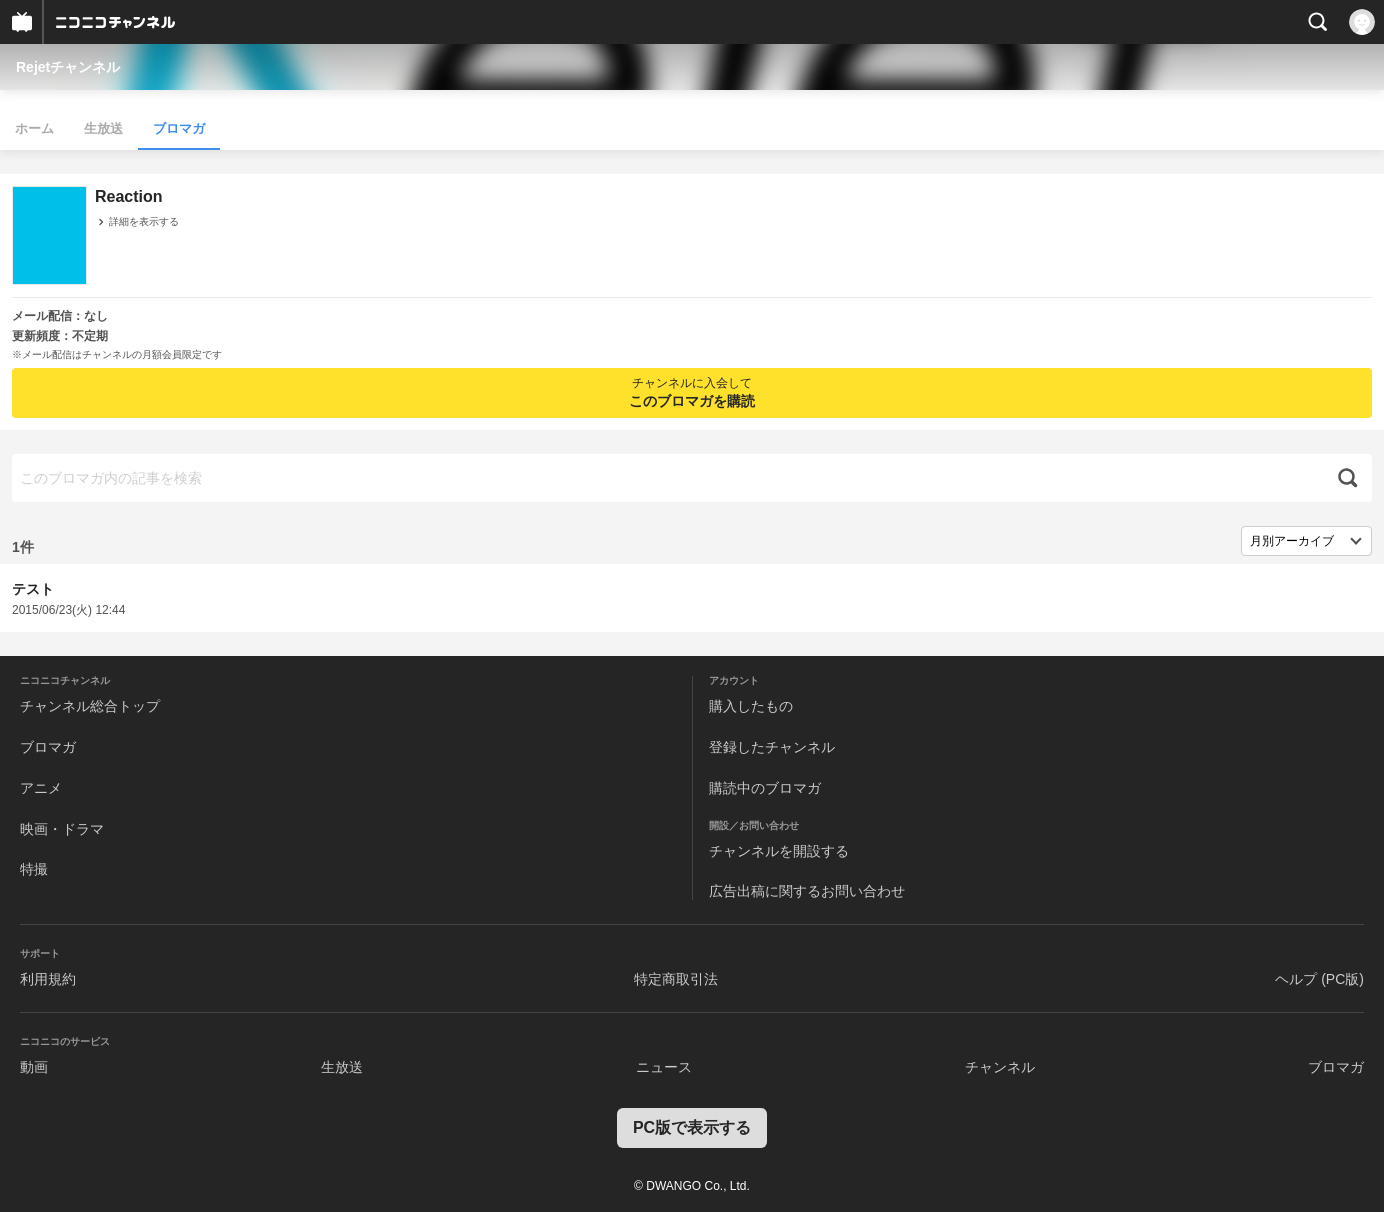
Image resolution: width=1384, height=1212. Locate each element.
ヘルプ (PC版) (1319, 979)
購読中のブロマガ (765, 788)
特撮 (34, 869)
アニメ (41, 788)
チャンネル (1000, 1067)
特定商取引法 (676, 979)
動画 (34, 1067)
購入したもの (751, 706)
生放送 (103, 128)
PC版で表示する (692, 1127)
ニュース (664, 1067)
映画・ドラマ (62, 829)
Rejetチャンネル (68, 67)
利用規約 (48, 979)
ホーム (34, 128)
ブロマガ (179, 128)
